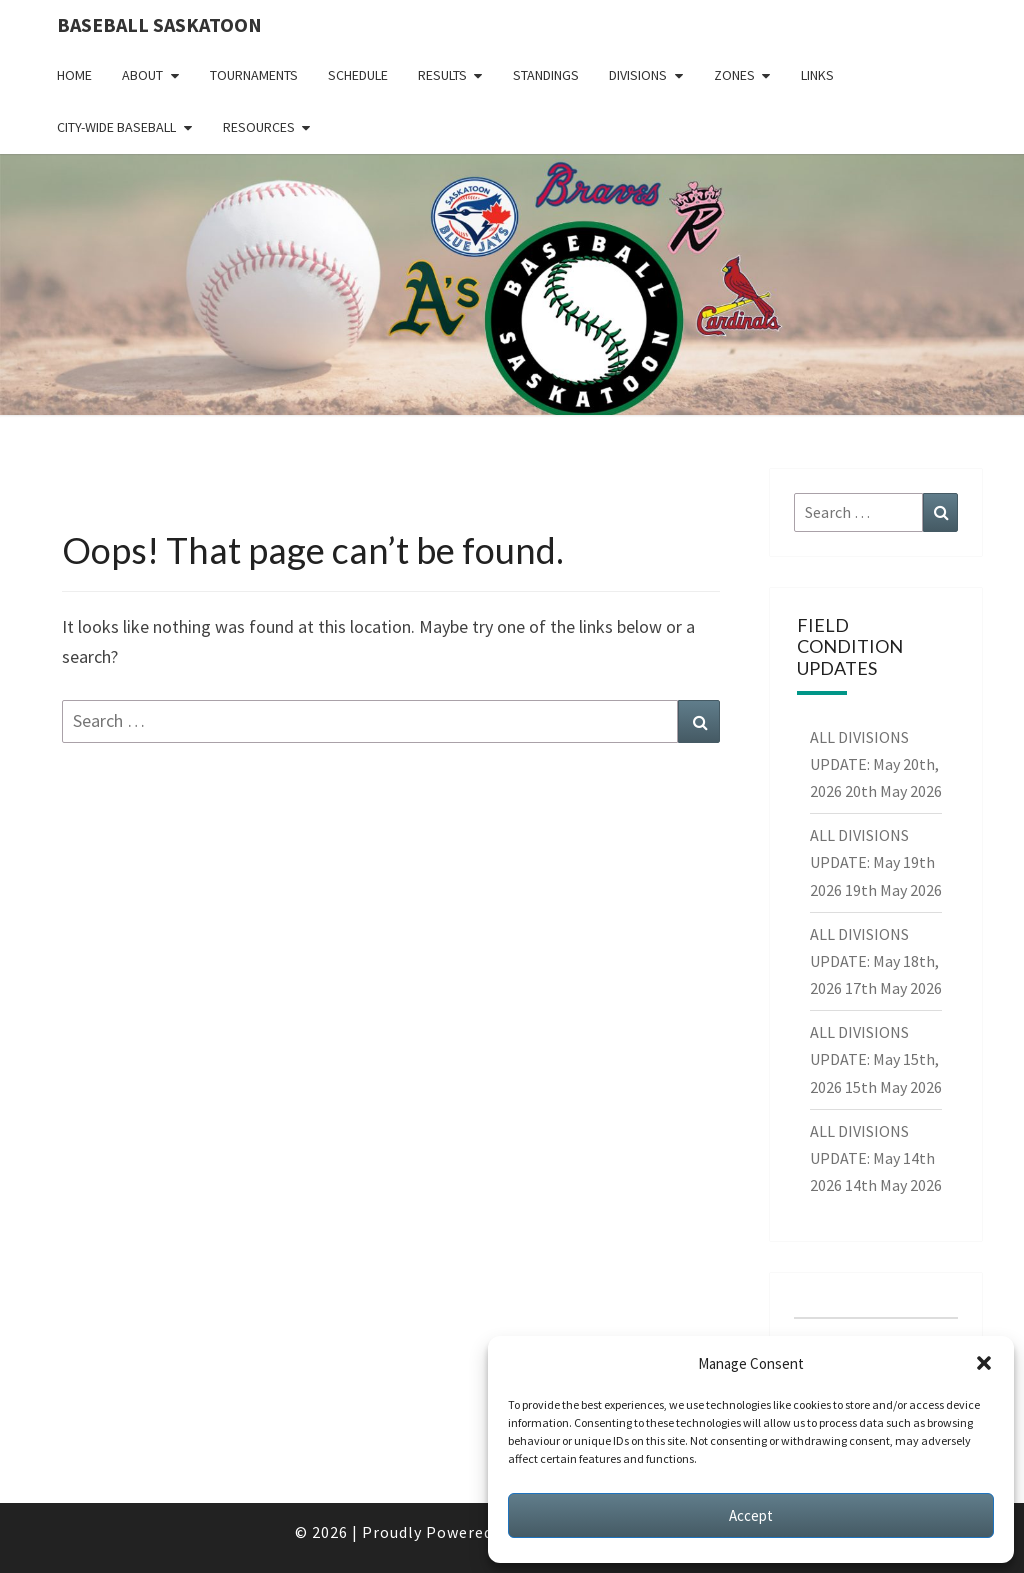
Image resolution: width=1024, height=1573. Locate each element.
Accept (751, 1515)
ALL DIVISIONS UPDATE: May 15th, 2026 (874, 1059)
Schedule (358, 75)
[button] (984, 1363)
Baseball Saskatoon (159, 24)
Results (442, 75)
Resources (259, 127)
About (142, 75)
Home (74, 75)
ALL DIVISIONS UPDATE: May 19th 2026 (872, 862)
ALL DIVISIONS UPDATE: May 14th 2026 (872, 1158)
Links (817, 75)
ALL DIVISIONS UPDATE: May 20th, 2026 (874, 764)
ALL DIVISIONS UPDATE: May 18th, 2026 (874, 961)
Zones (734, 75)
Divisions (638, 75)
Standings (546, 75)
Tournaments (254, 75)
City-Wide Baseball (116, 127)
